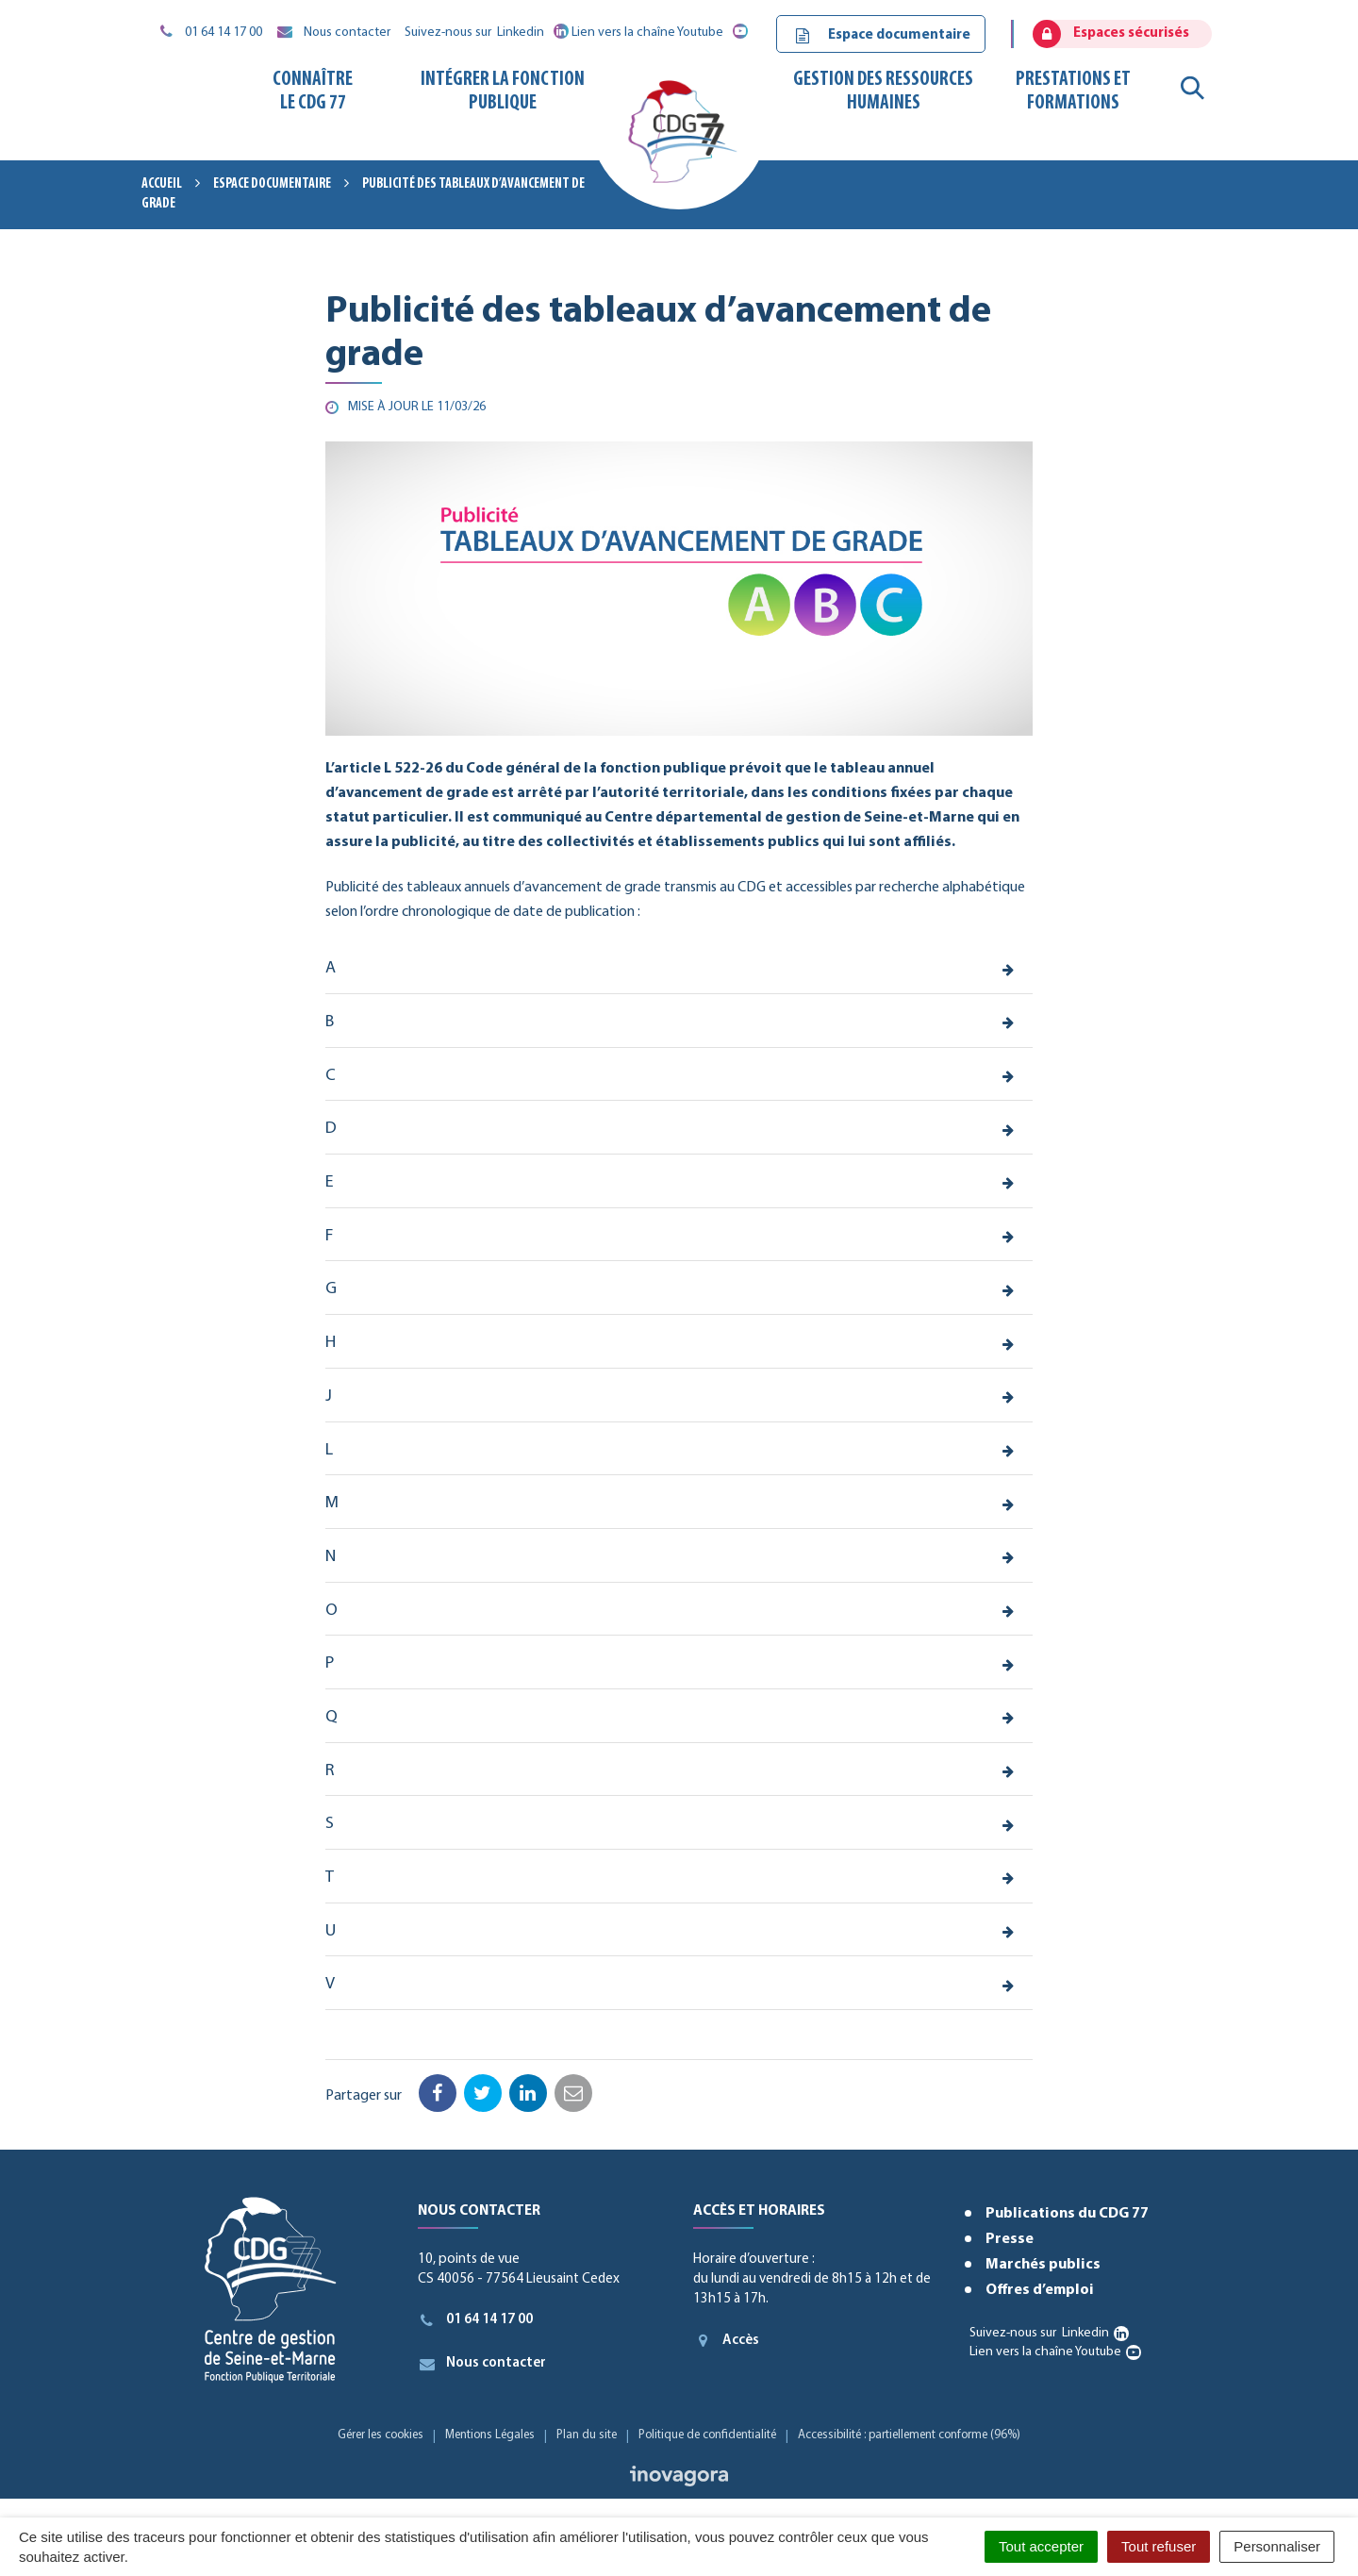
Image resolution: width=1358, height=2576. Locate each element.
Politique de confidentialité (707, 2435)
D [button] (331, 1129)
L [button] (329, 1450)
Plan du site (586, 2435)
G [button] (331, 1289)
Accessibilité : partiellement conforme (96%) (909, 2435)
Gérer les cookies (380, 2435)
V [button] (330, 1984)
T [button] (329, 1877)
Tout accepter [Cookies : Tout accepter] (1041, 2546)
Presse (1009, 2239)
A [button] (330, 968)
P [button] (329, 1663)
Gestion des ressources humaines (883, 91)
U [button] (330, 1931)
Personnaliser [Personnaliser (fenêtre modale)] (1277, 2546)
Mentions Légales (490, 2435)
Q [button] (331, 1717)
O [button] (331, 1611)
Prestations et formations (1073, 91)
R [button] (329, 1771)
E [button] (329, 1182)
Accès (726, 2340)
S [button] (329, 1824)
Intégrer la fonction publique (503, 91)
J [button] (328, 1396)
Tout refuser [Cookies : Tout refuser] (1158, 2546)
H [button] (330, 1343)
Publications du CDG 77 (1067, 2213)
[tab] (679, 969)
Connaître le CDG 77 (313, 91)
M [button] (332, 1503)
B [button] (329, 1022)
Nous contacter (482, 2363)
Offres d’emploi (1039, 2290)
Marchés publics (1043, 2264)
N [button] (330, 1557)
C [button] (330, 1076)
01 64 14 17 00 (476, 2320)
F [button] (329, 1236)
